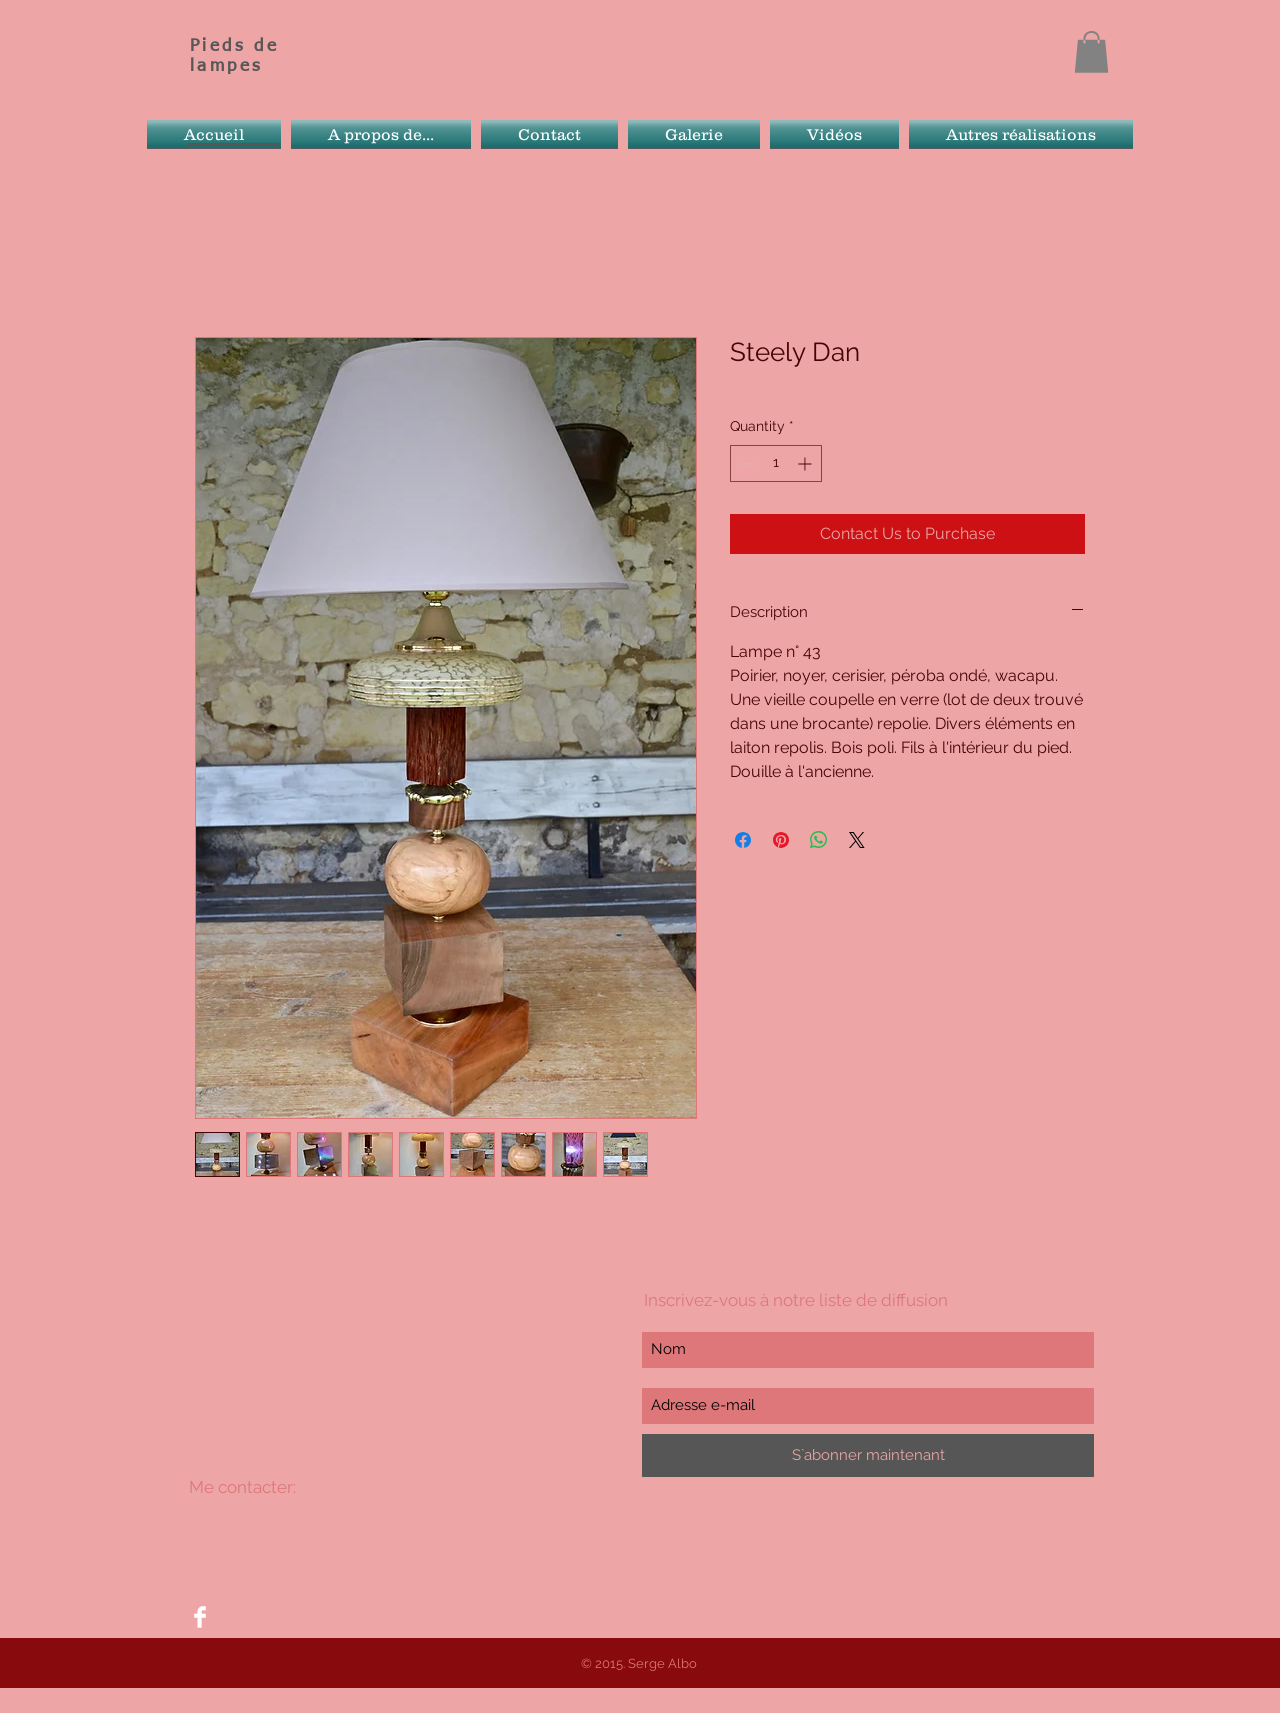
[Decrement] (745, 463)
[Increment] (806, 463)
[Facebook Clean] (200, 1617)
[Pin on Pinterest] (781, 840)
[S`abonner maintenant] (868, 1455)
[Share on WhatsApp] (819, 840)
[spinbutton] (776, 463)
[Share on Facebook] (743, 840)
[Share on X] (857, 840)
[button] (1091, 52)
